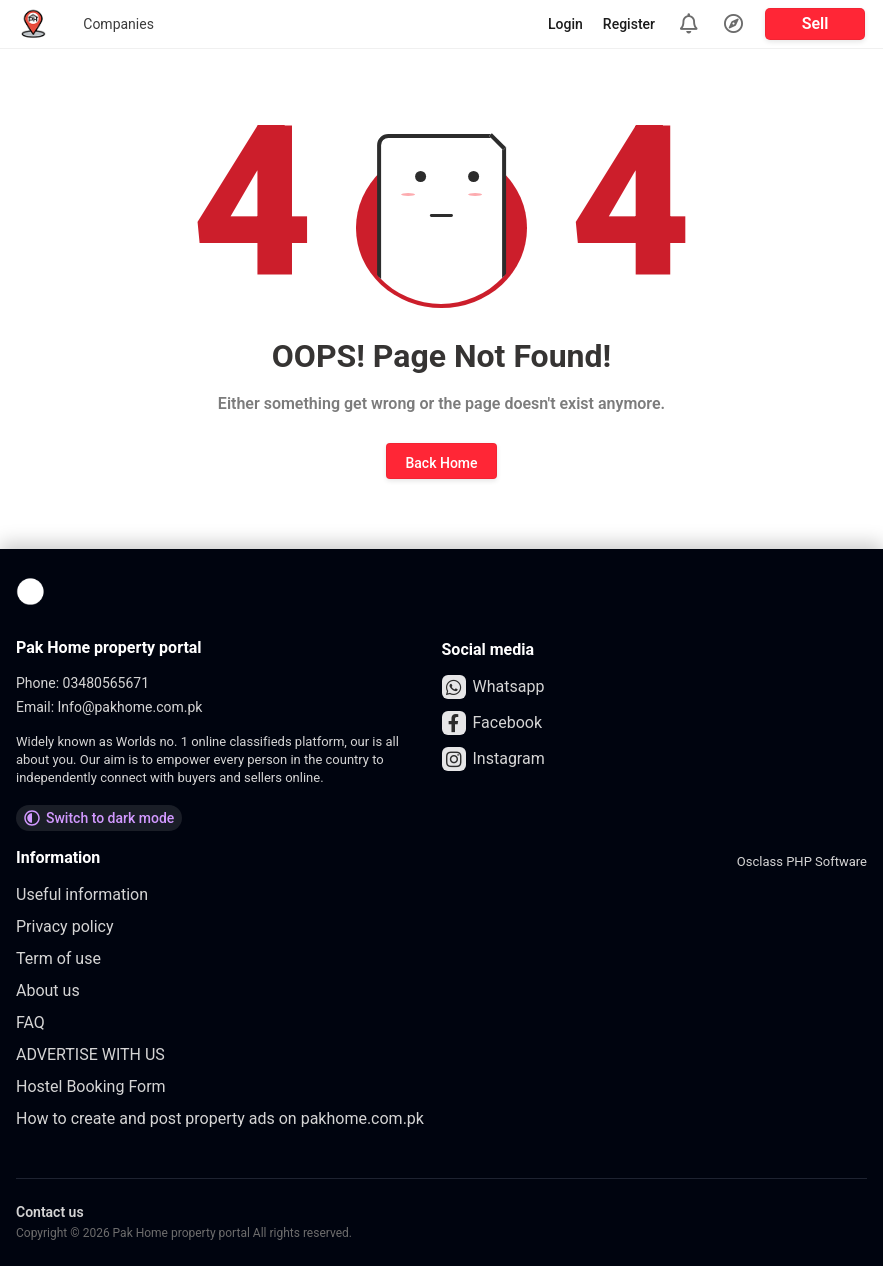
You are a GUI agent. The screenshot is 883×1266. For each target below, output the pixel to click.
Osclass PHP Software (802, 861)
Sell (815, 23)
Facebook (492, 723)
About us (48, 990)
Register (629, 24)
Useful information (82, 894)
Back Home (441, 463)
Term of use (58, 958)
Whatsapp (493, 687)
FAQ (30, 1022)
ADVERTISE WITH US (90, 1054)
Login (565, 24)
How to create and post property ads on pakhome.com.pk (220, 1118)
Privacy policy (65, 926)
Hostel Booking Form (91, 1086)
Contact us (50, 1212)
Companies (118, 24)
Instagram (493, 759)
